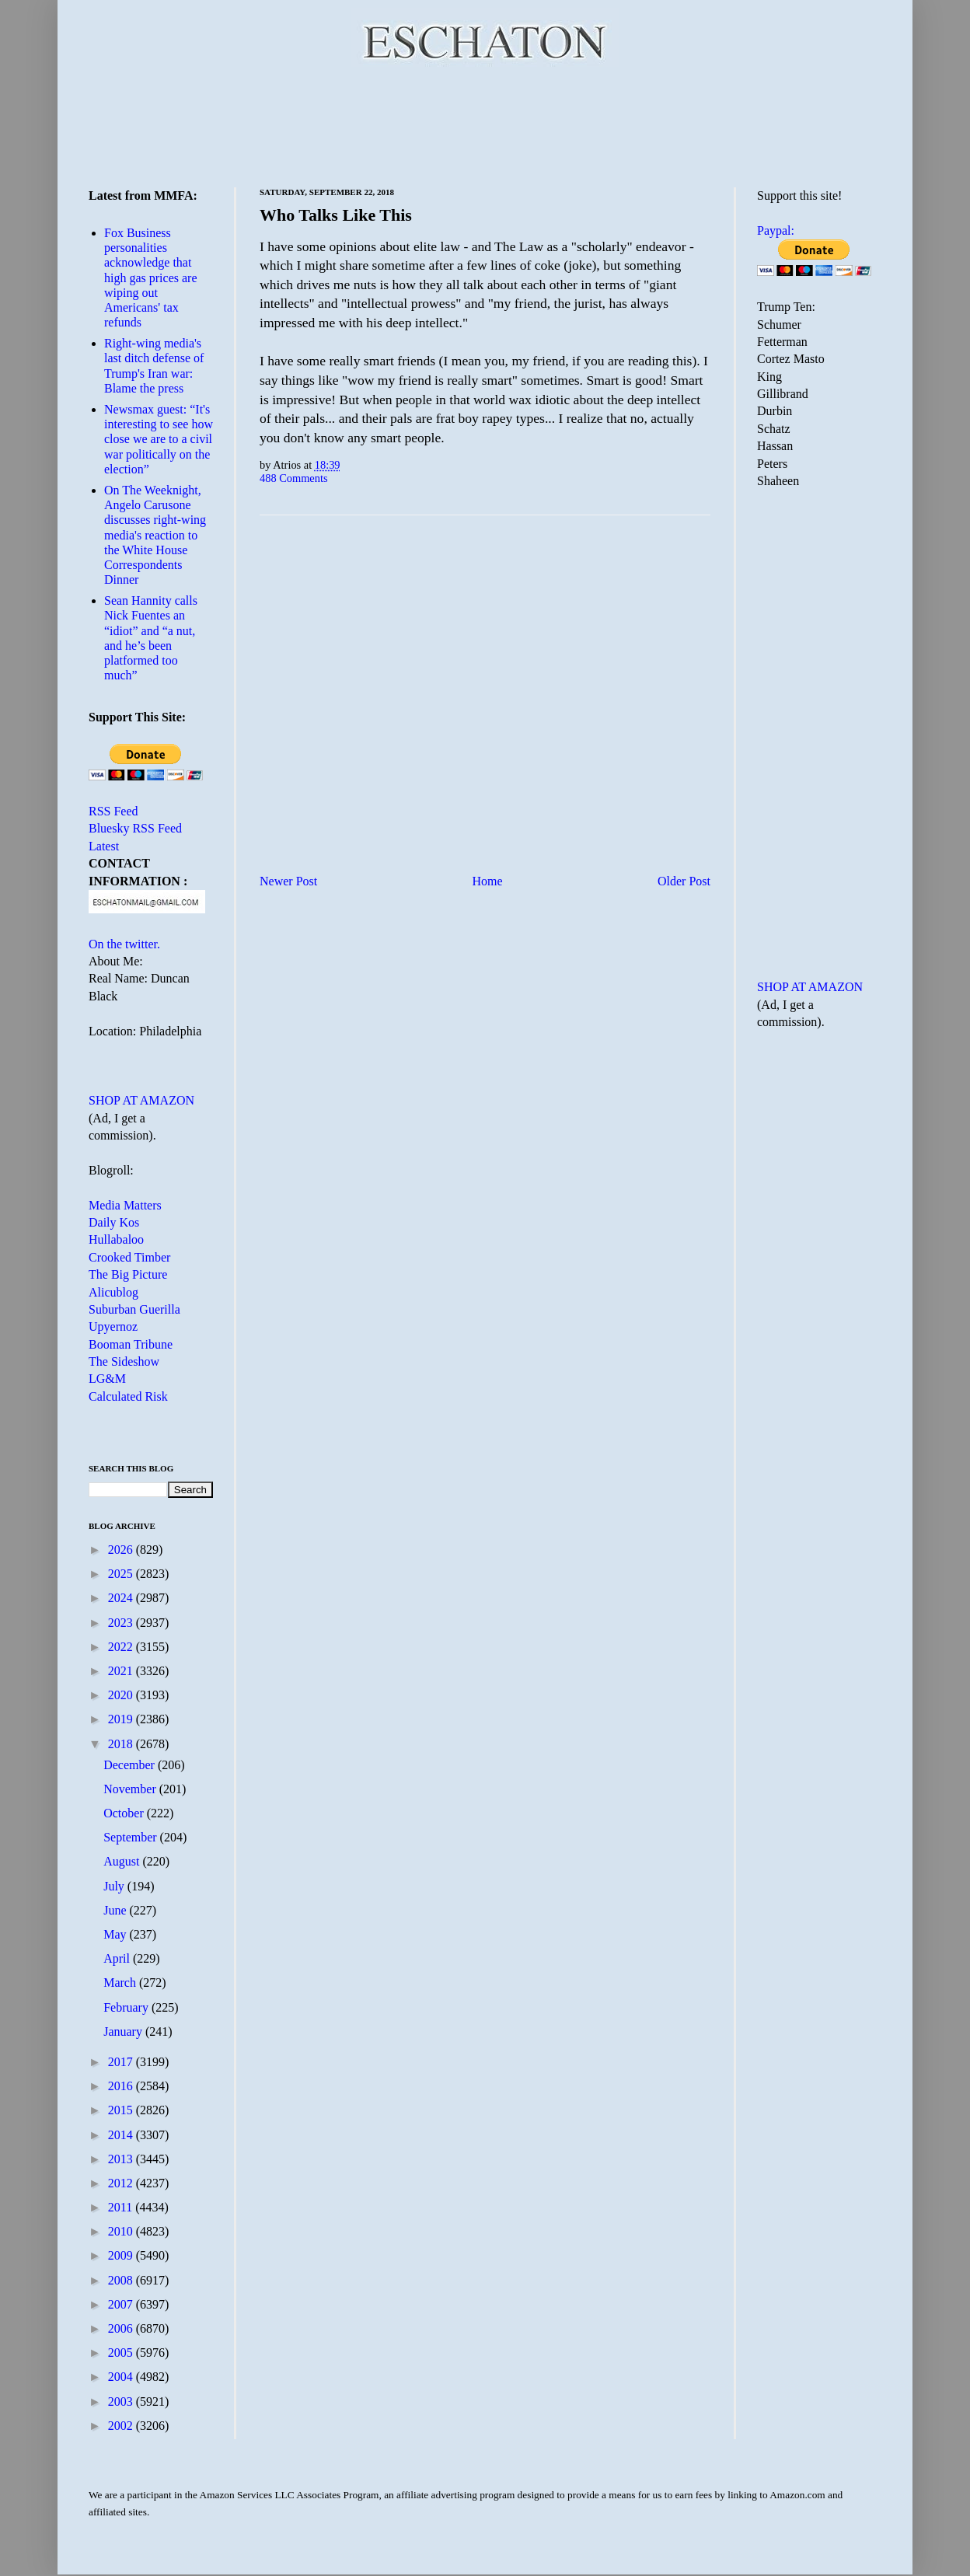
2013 (122, 2159)
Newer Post (288, 881)
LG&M (107, 1378)
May (116, 1934)
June (116, 1910)
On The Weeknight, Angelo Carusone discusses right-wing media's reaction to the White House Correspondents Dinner (155, 534)
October (125, 1813)
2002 (122, 2425)
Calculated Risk (128, 1396)
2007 (122, 2304)
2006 (122, 2328)
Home (488, 881)
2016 (122, 2086)
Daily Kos (114, 1222)
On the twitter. (124, 944)
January (124, 2031)
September (131, 1837)
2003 (122, 2401)
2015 (122, 2110)
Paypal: (775, 230)
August (122, 1861)
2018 (122, 1743)
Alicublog (113, 1292)
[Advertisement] (485, 124)
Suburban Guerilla (134, 1309)
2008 (122, 2280)
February (127, 2007)
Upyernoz (113, 1326)
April (118, 1958)
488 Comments (294, 478)
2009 (122, 2255)
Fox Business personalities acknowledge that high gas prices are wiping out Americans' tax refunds (150, 277)
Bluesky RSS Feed (135, 828)
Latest (104, 846)
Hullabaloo (116, 1239)
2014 (122, 2134)
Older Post (684, 881)
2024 (122, 1597)
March (121, 1982)
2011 (121, 2207)
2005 (122, 2352)
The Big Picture (128, 1274)
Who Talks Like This (336, 215)
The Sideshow (124, 1361)
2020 (122, 1695)
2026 (122, 1549)
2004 (122, 2376)
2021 (122, 1670)
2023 (122, 1622)
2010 (122, 2231)
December (130, 1764)
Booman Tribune (131, 1344)
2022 (122, 1646)
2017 (122, 2061)
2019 (122, 1719)
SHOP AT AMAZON (141, 1100)
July (115, 1886)
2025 (122, 1573)
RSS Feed (113, 811)
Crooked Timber (129, 1257)
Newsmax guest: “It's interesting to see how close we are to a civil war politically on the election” (158, 439)
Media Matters (125, 1205)
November (131, 1789)
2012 (122, 2183)
